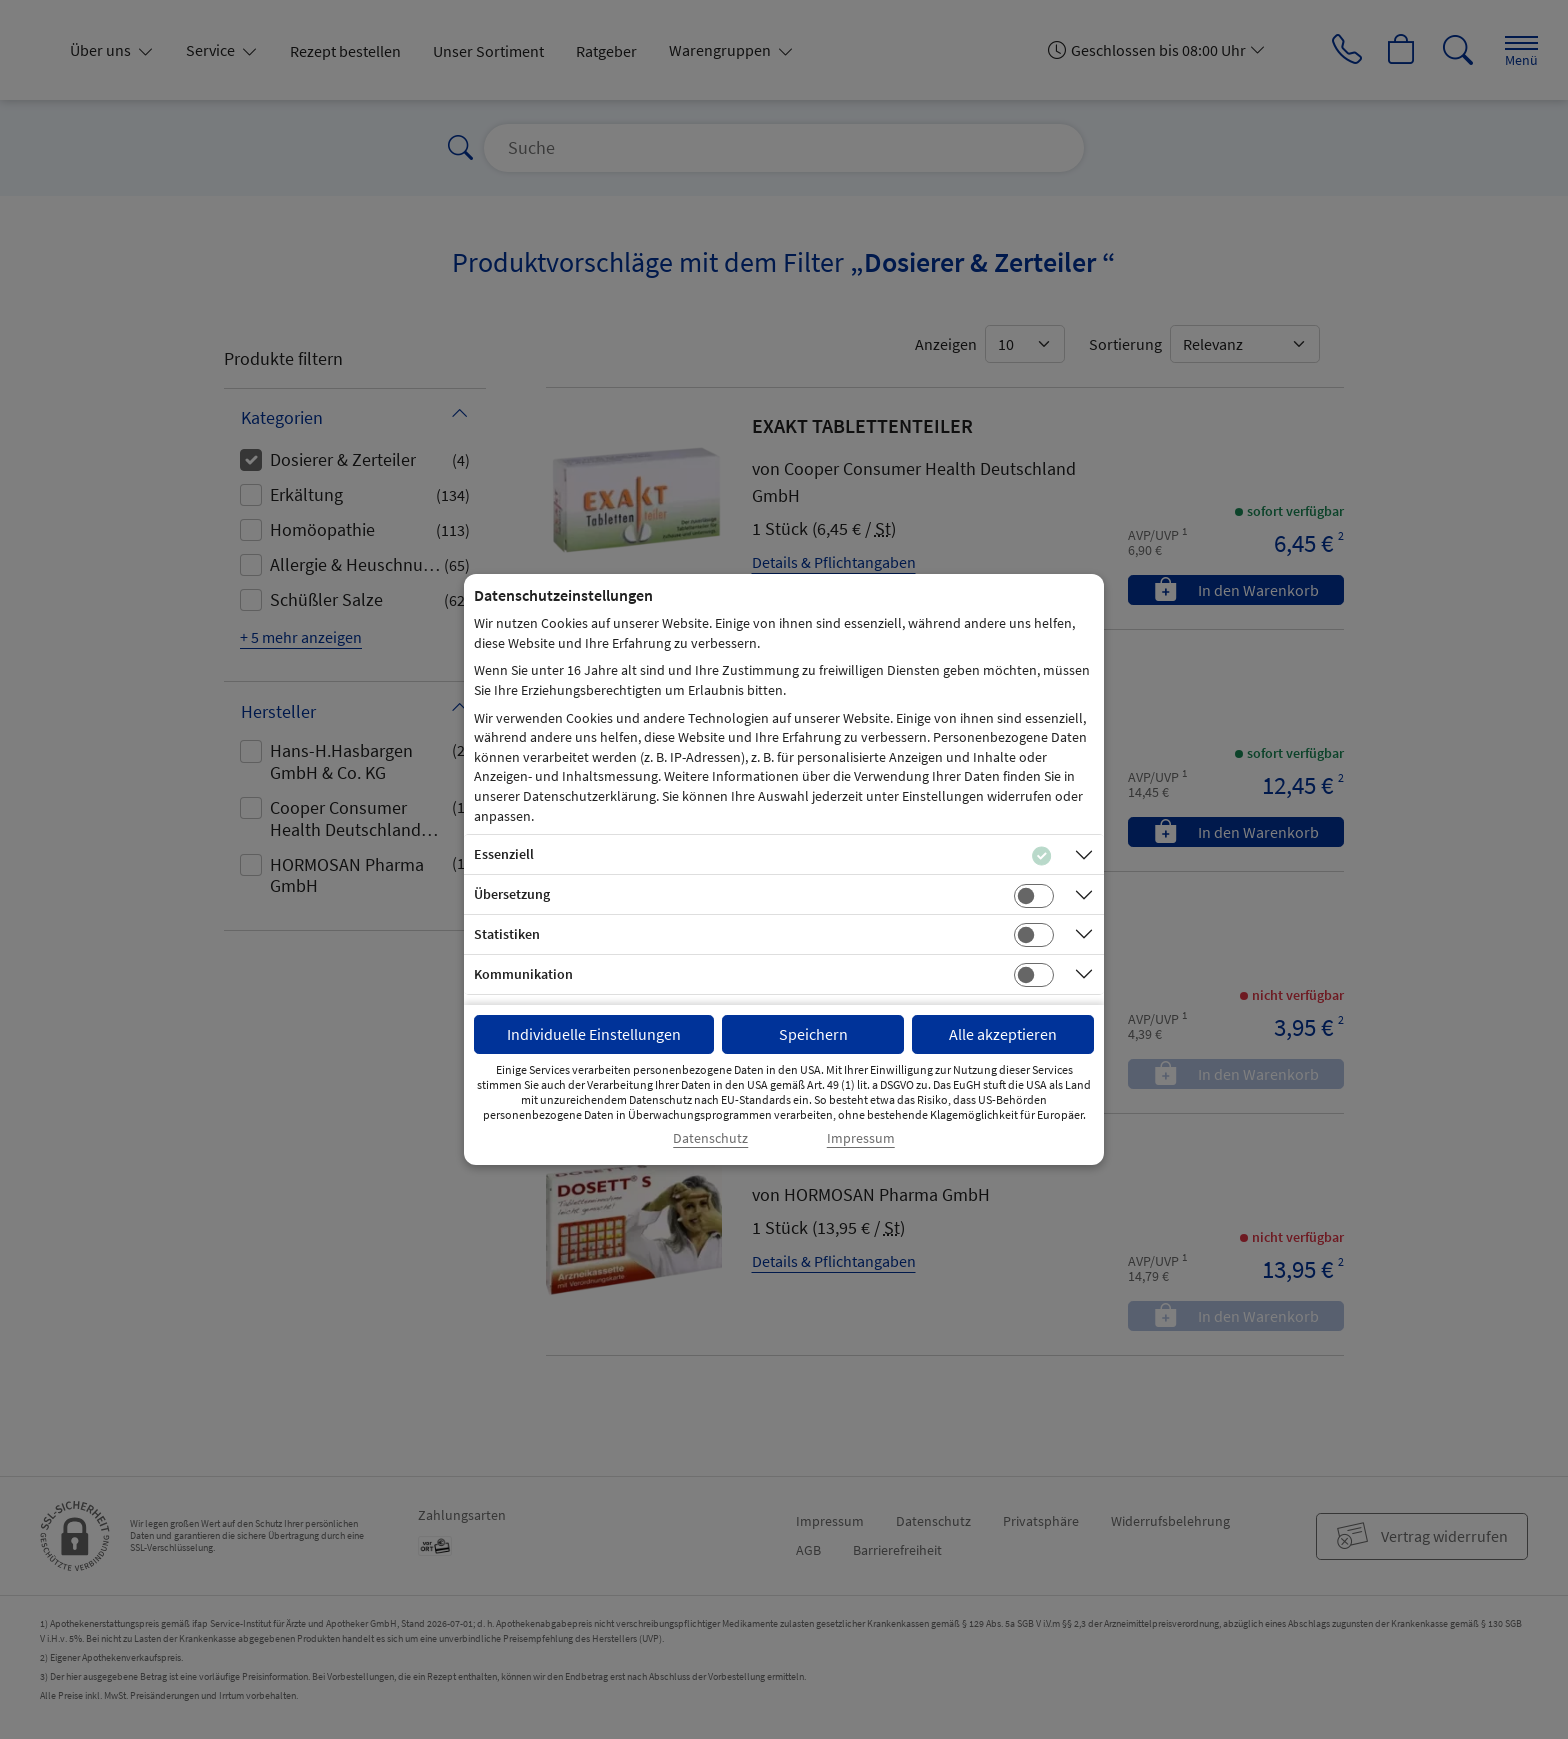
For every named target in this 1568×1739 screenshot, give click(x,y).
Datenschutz (710, 1138)
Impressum (861, 1138)
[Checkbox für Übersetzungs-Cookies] (1034, 896)
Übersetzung (512, 894)
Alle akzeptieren (1003, 1034)
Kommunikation (523, 974)
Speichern (813, 1034)
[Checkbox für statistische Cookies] (1034, 935)
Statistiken (507, 934)
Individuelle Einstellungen (594, 1034)
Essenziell (504, 854)
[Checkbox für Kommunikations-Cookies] (1034, 975)
